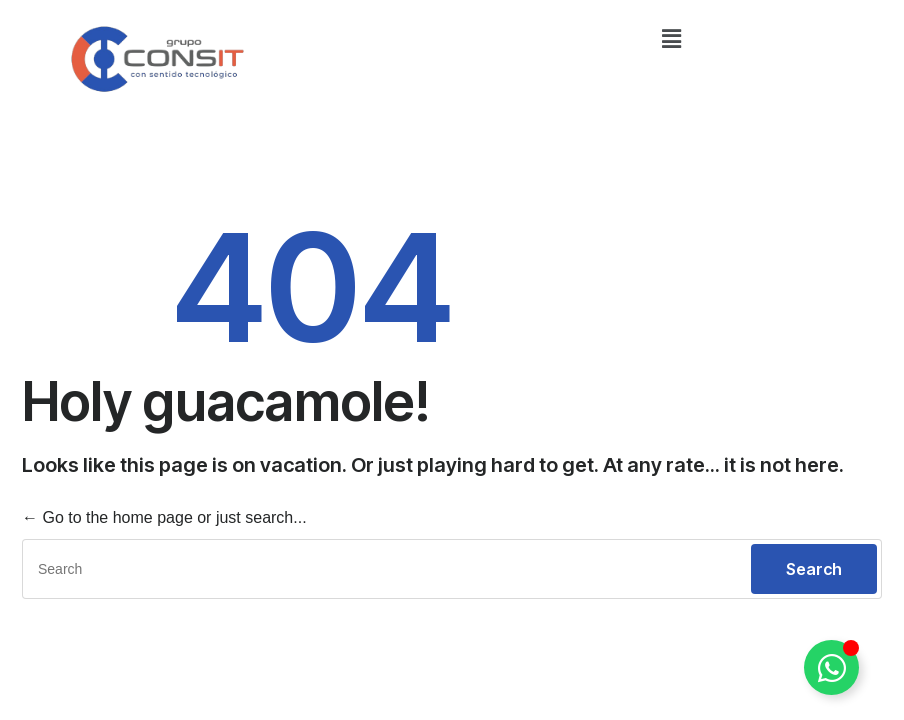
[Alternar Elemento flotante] (831, 667)
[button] (671, 39)
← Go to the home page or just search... (164, 517)
